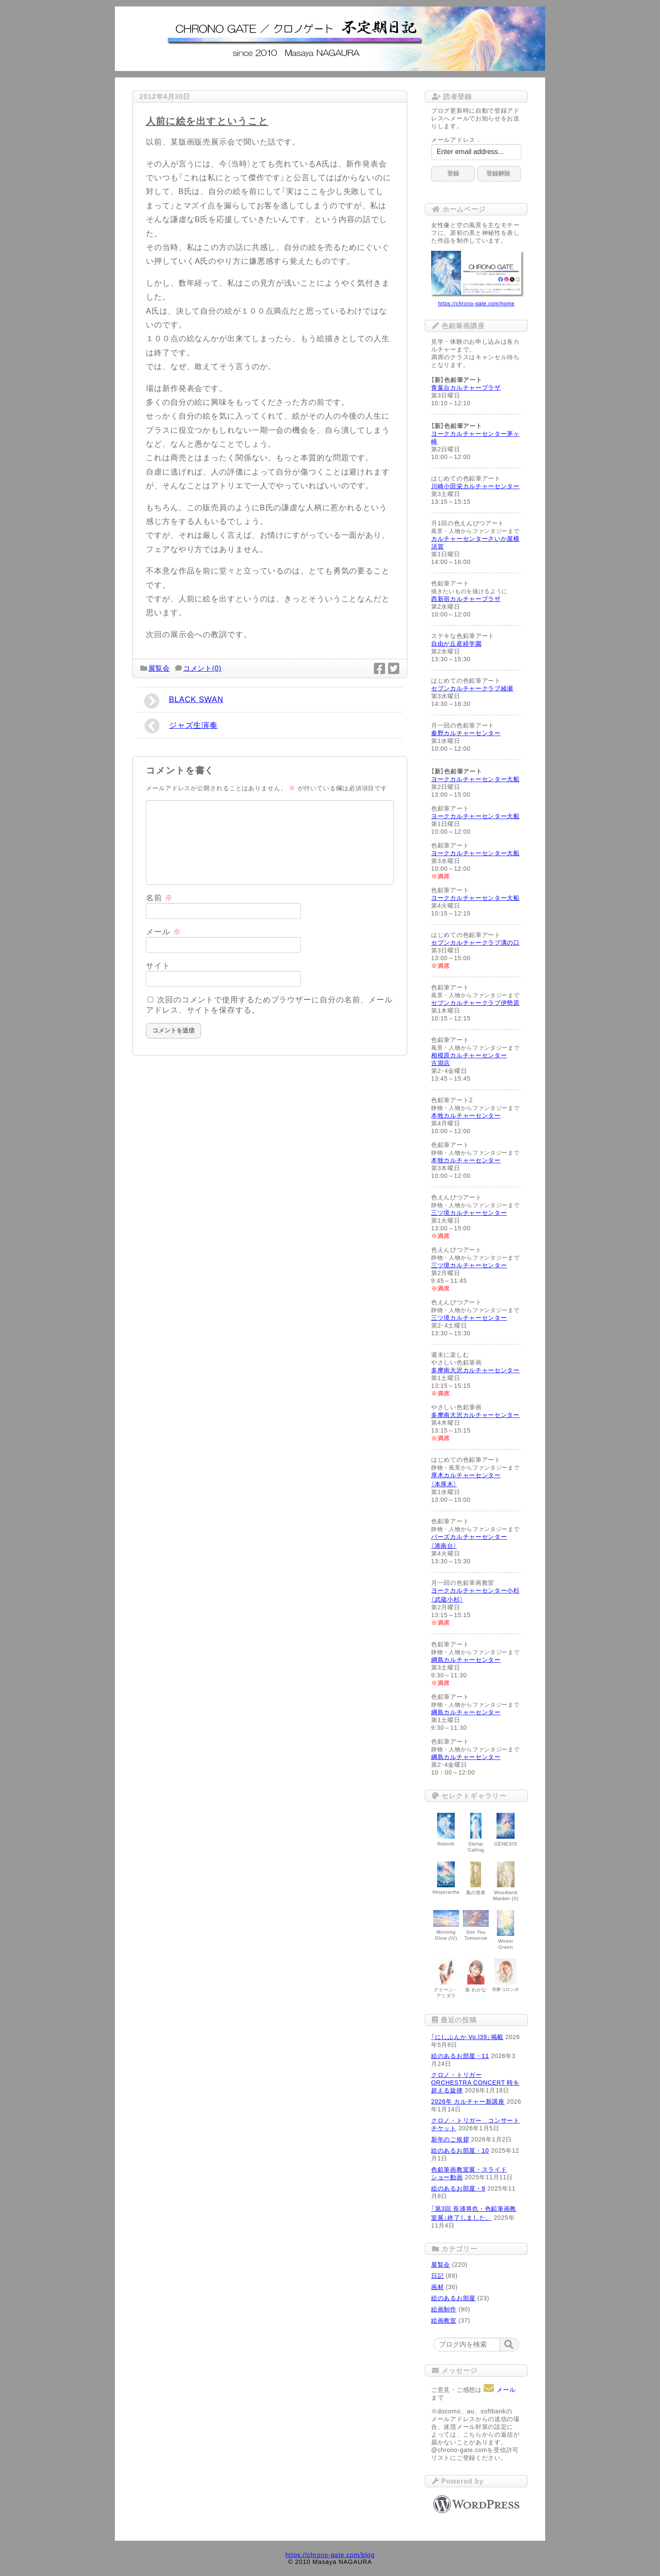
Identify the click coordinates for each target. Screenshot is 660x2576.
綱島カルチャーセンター (466, 1659)
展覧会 (159, 668)
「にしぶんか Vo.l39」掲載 (467, 2037)
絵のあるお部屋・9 (458, 2188)
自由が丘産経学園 (456, 643)
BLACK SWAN (183, 701)
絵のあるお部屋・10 (460, 2150)
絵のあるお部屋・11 (460, 2055)
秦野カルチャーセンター (466, 733)
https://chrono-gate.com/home (476, 304)
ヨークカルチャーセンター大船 (475, 779)
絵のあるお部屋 (453, 2298)
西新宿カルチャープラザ (466, 598)
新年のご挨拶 (450, 2139)
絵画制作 (443, 2309)
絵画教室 (443, 2320)
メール (163, 931)
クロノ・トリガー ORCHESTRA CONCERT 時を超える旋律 (475, 2082)
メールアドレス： (456, 139)
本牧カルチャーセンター (466, 1115)
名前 (159, 898)
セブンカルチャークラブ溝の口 (475, 942)
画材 (437, 2286)
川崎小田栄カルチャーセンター (475, 486)
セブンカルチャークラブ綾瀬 (472, 688)
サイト (158, 965)
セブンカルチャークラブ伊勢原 (475, 1002)
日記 (437, 2275)
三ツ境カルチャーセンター (469, 1212)
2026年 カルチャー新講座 (468, 2101)
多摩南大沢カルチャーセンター (475, 1370)
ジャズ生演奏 (181, 726)
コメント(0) (202, 668)
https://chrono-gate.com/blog (330, 2554)
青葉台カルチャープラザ (466, 387)
